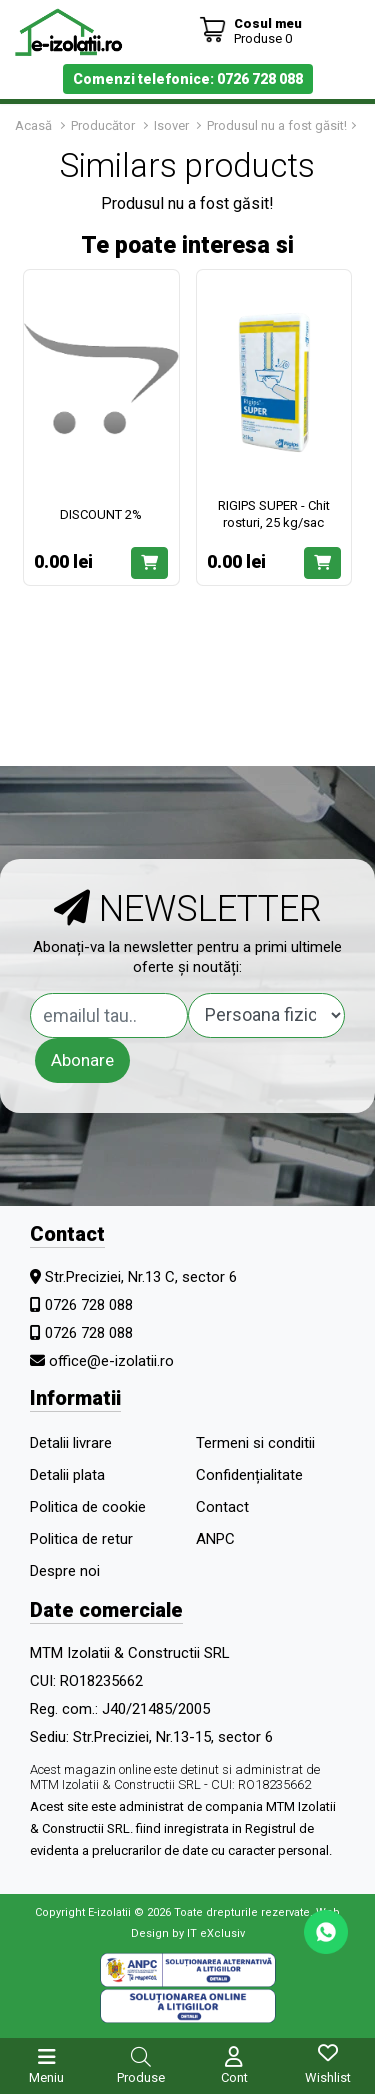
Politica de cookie (88, 1507)
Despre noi (65, 1571)
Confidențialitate (249, 1475)
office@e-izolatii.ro (111, 1361)
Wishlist (328, 2077)
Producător (103, 125)
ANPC (215, 1539)
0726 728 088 (89, 1305)
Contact (222, 1507)
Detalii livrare (71, 1443)
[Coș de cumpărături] (250, 30)
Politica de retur (81, 1539)
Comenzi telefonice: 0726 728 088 (188, 79)
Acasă (33, 125)
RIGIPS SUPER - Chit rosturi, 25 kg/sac (274, 514)
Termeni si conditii (255, 1443)
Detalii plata (67, 1475)
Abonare (82, 1060)
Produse (141, 2077)
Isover (173, 125)
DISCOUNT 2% (101, 514)
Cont (234, 2077)
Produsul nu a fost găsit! (277, 125)
